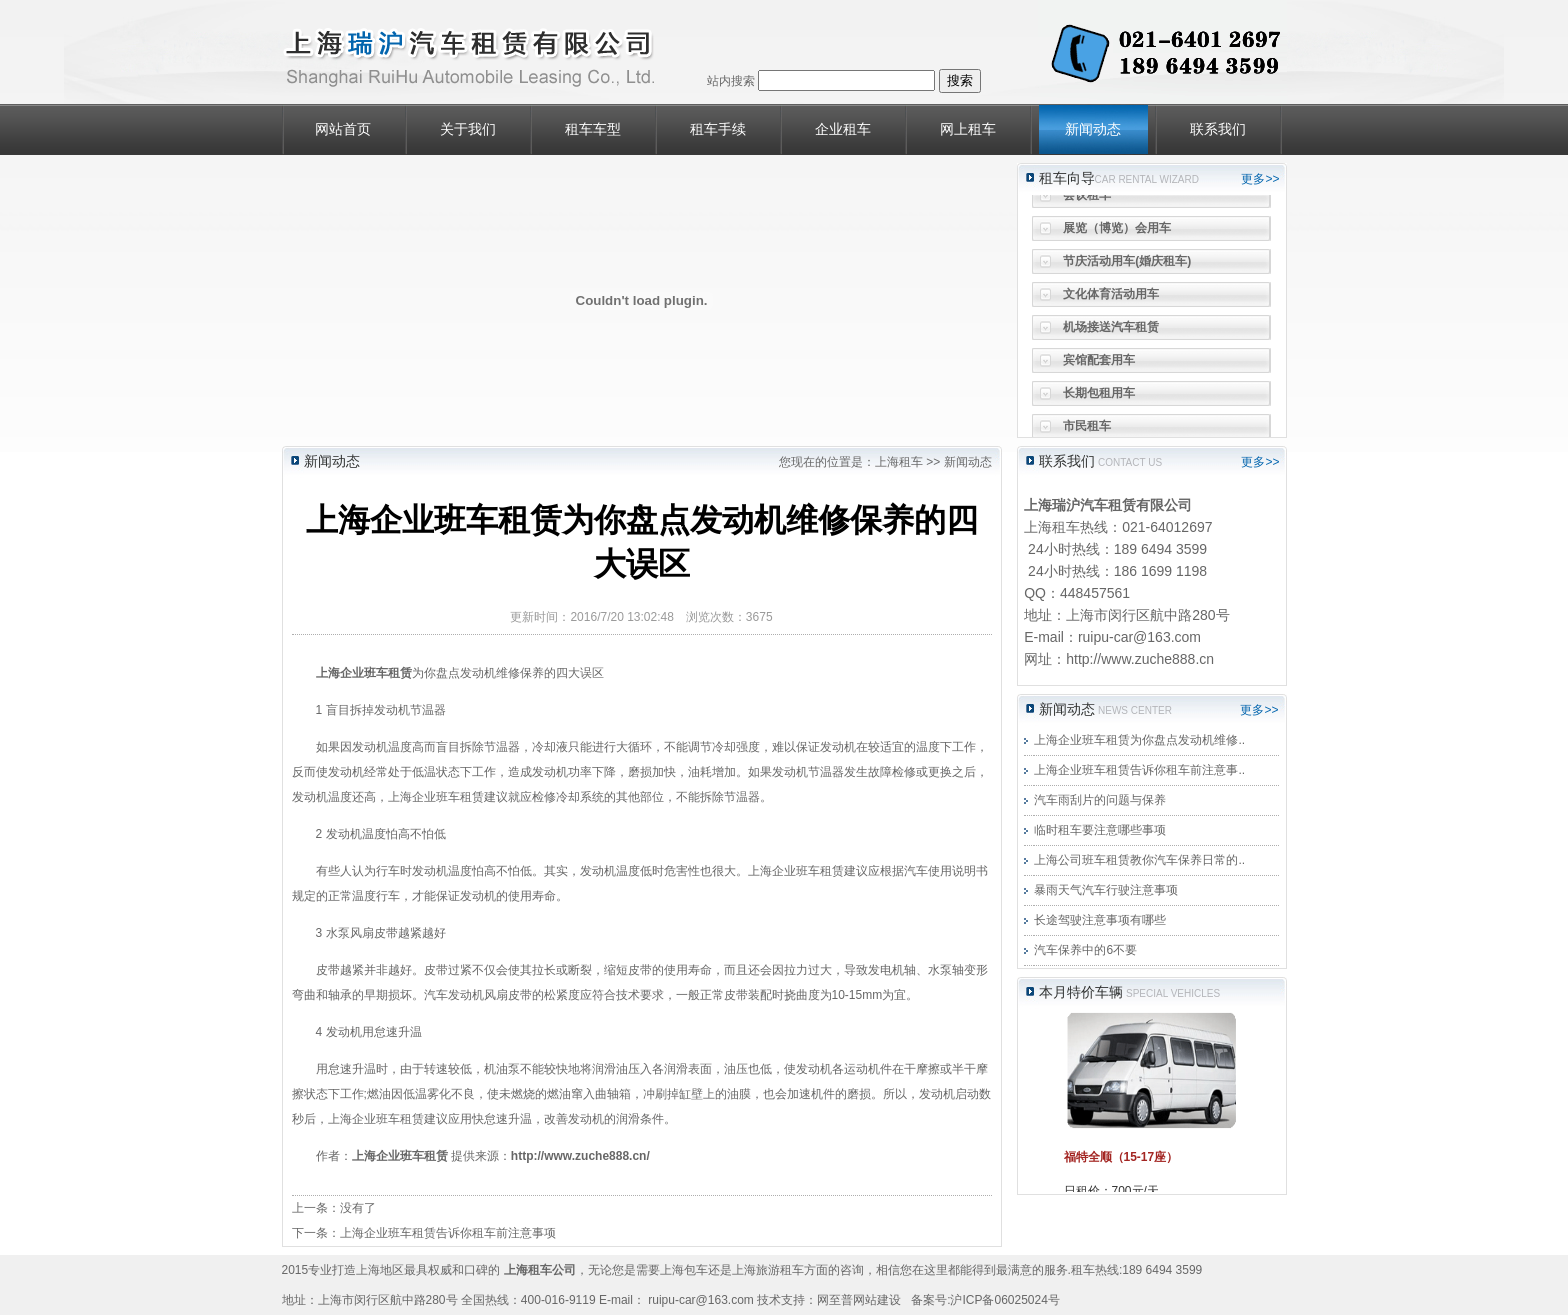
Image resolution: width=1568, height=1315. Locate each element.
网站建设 (877, 1300)
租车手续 (718, 129)
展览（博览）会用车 (1117, 231)
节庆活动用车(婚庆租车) (1127, 264)
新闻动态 (1093, 129)
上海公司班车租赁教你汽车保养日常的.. (1139, 860)
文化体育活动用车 (1111, 297)
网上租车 (968, 129)
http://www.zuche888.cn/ (580, 1156)
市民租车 (1087, 429)
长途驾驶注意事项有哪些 (1100, 920)
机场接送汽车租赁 (1111, 330)
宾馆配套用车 (1099, 363)
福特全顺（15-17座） (1121, 1157)
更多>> (1260, 179)
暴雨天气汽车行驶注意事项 (1106, 890)
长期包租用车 (1099, 396)
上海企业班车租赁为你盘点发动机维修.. (1139, 740)
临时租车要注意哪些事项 (1100, 830)
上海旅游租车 (768, 1270)
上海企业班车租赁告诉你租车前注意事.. (1139, 770)
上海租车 (899, 462)
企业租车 (843, 129)
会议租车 (1087, 198)
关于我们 (468, 129)
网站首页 (343, 129)
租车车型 (593, 129)
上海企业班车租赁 (364, 673)
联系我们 (1218, 129)
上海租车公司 (540, 1270)
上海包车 (684, 1270)
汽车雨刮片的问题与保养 (1100, 800)
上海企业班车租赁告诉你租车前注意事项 (448, 1233)
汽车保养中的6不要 (1085, 950)
